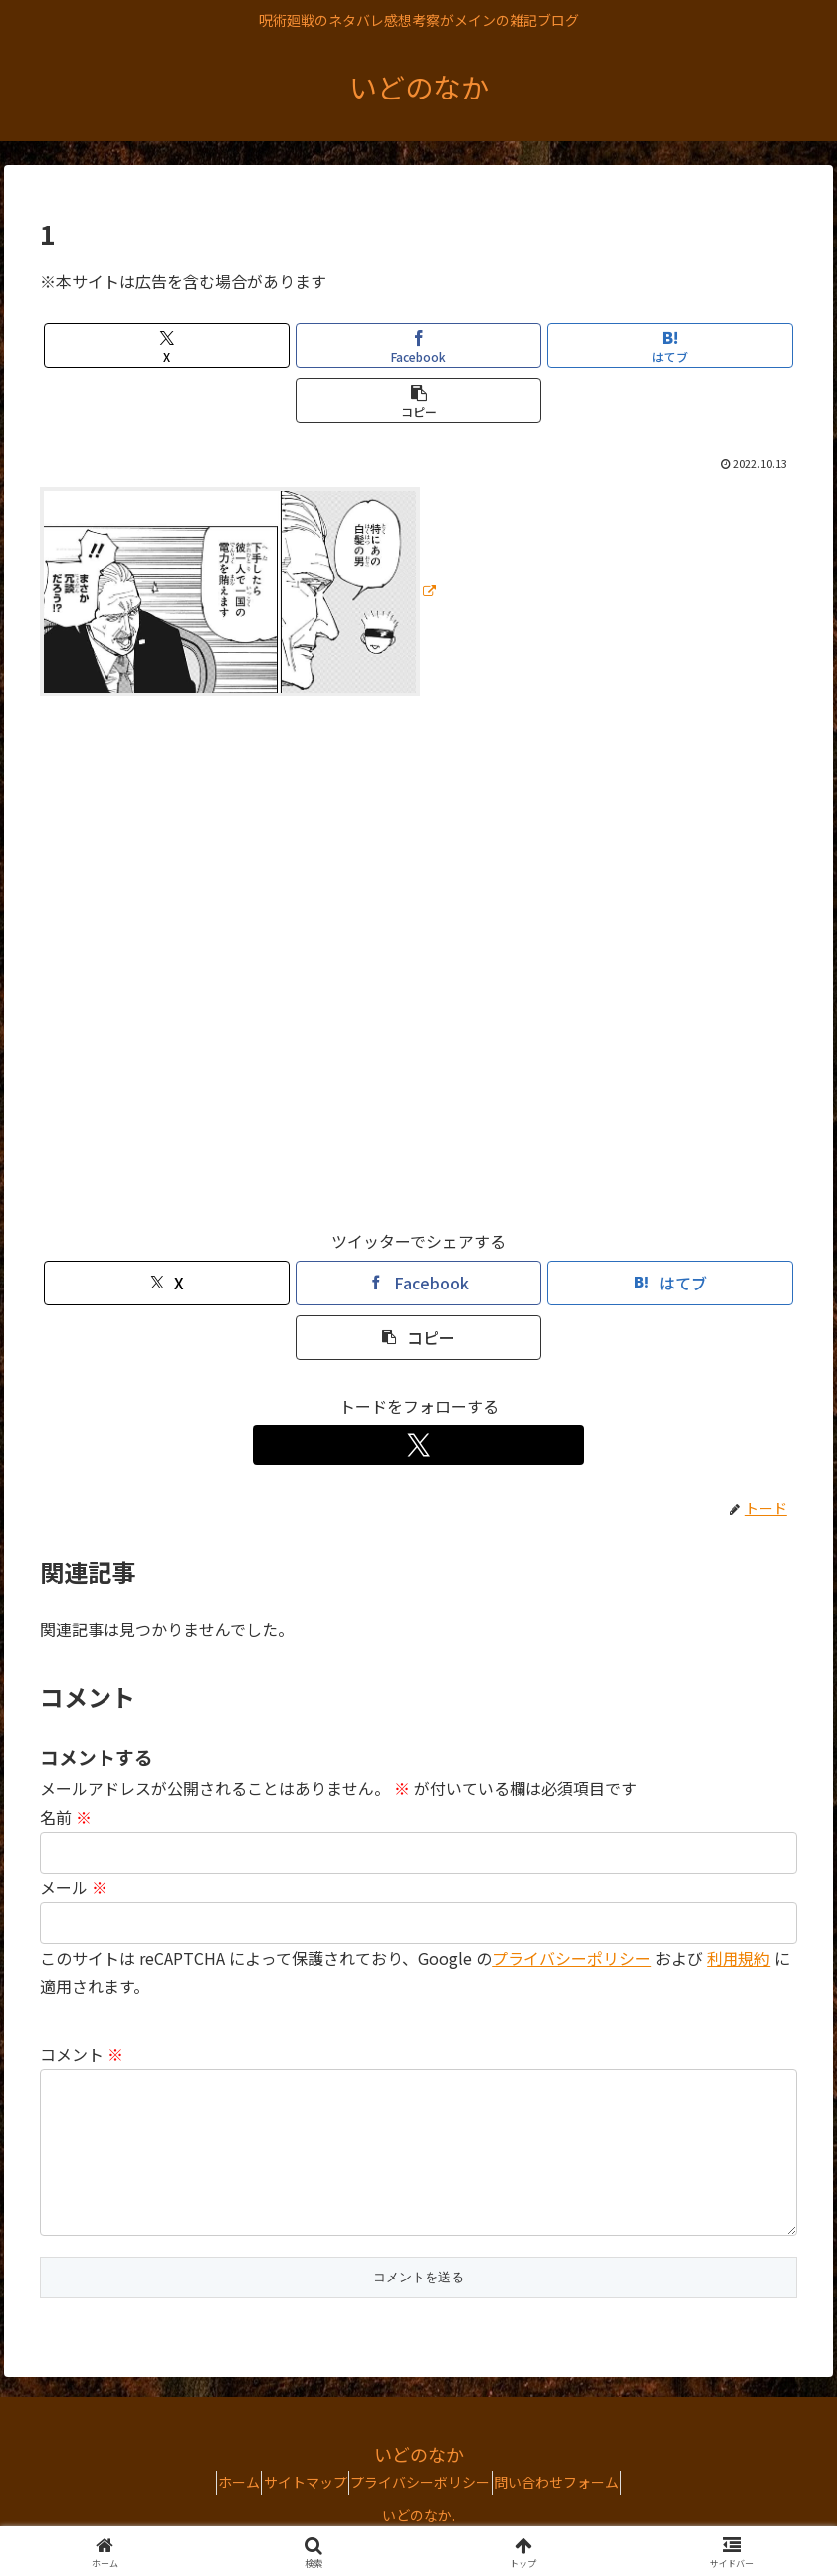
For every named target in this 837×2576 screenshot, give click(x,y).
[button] (418, 400)
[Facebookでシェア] (418, 345)
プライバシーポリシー (571, 1958)
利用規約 (738, 1958)
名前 (66, 1817)
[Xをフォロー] (419, 1445)
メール (73, 1887)
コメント (81, 2054)
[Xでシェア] (167, 345)
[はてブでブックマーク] (670, 345)
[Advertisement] (418, 971)
